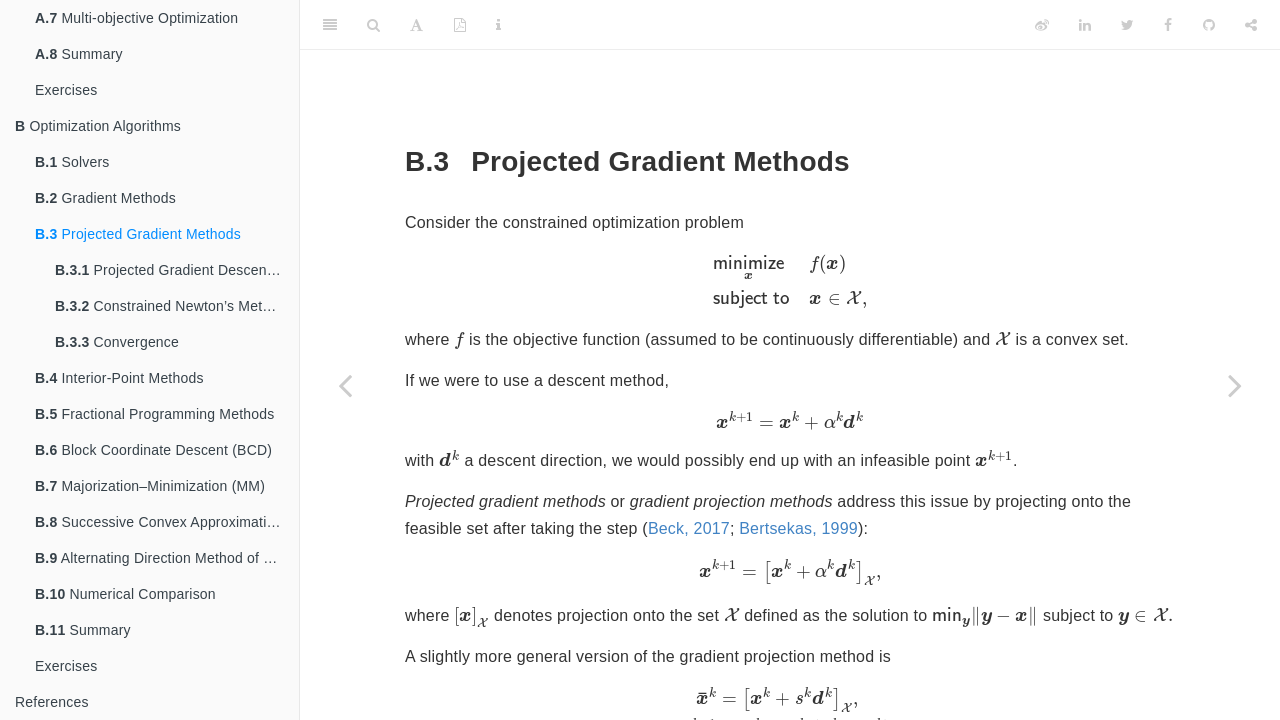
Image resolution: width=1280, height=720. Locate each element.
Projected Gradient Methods (138, 234)
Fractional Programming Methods (154, 414)
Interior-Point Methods (119, 378)
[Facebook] (1168, 25)
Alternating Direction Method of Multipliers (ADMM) (167, 558)
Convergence (117, 342)
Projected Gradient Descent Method (177, 270)
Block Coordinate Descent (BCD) (153, 450)
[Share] (1251, 25)
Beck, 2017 (689, 531)
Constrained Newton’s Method (170, 306)
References (52, 702)
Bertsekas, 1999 (798, 531)
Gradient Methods (105, 198)
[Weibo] (1042, 25)
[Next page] (1235, 385)
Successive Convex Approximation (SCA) (167, 522)
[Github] (1209, 25)
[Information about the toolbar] (498, 25)
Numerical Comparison (125, 594)
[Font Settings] (416, 25)
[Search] (373, 25)
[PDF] (460, 25)
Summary (79, 54)
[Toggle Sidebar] (330, 25)
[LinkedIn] (1085, 25)
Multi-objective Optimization (136, 18)
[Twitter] (1127, 25)
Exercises (66, 90)
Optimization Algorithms (98, 126)
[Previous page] (345, 385)
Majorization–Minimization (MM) (150, 486)
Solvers (72, 162)
